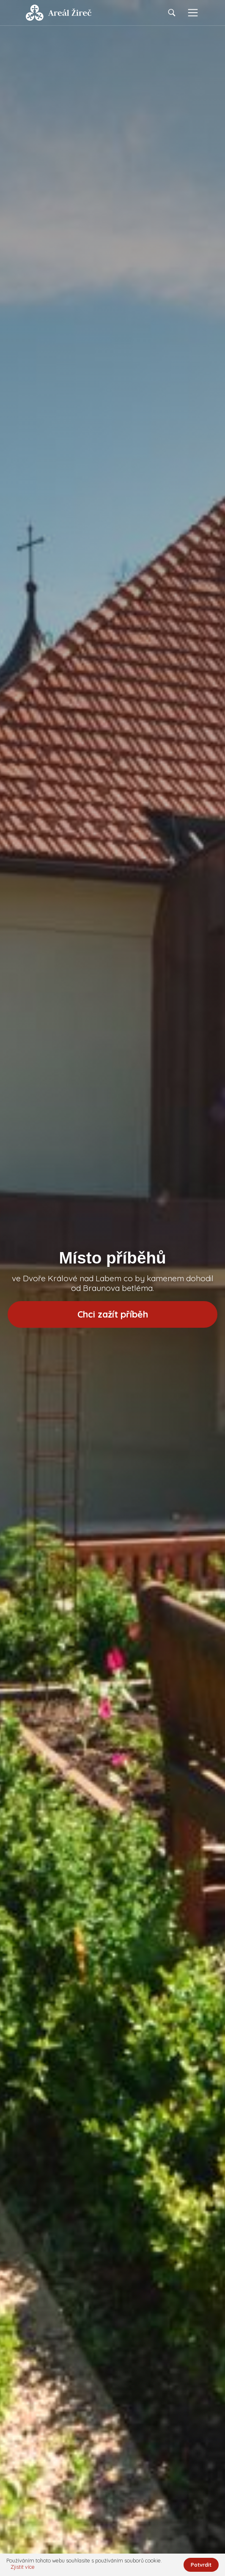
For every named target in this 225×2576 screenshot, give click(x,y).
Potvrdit (201, 2565)
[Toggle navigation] (193, 12)
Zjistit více (23, 2567)
